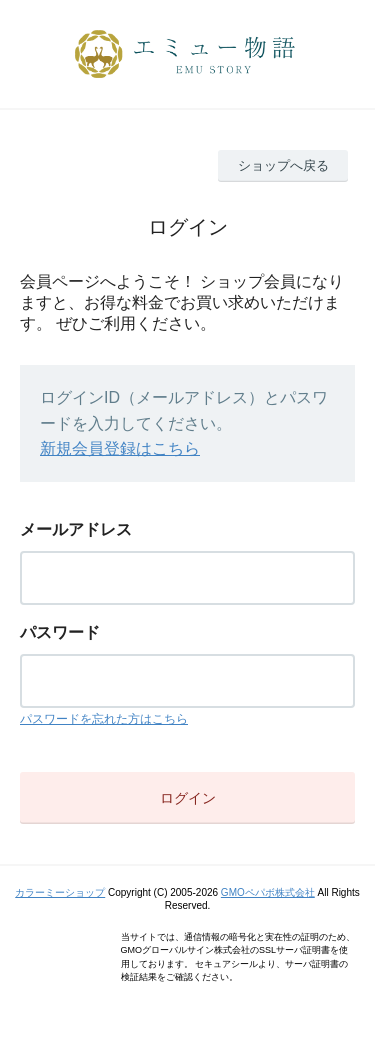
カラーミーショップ (60, 892)
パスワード (60, 632)
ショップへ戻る (283, 165)
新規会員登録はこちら (120, 448)
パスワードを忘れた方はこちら (104, 719)
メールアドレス (76, 529)
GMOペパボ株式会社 (268, 892)
